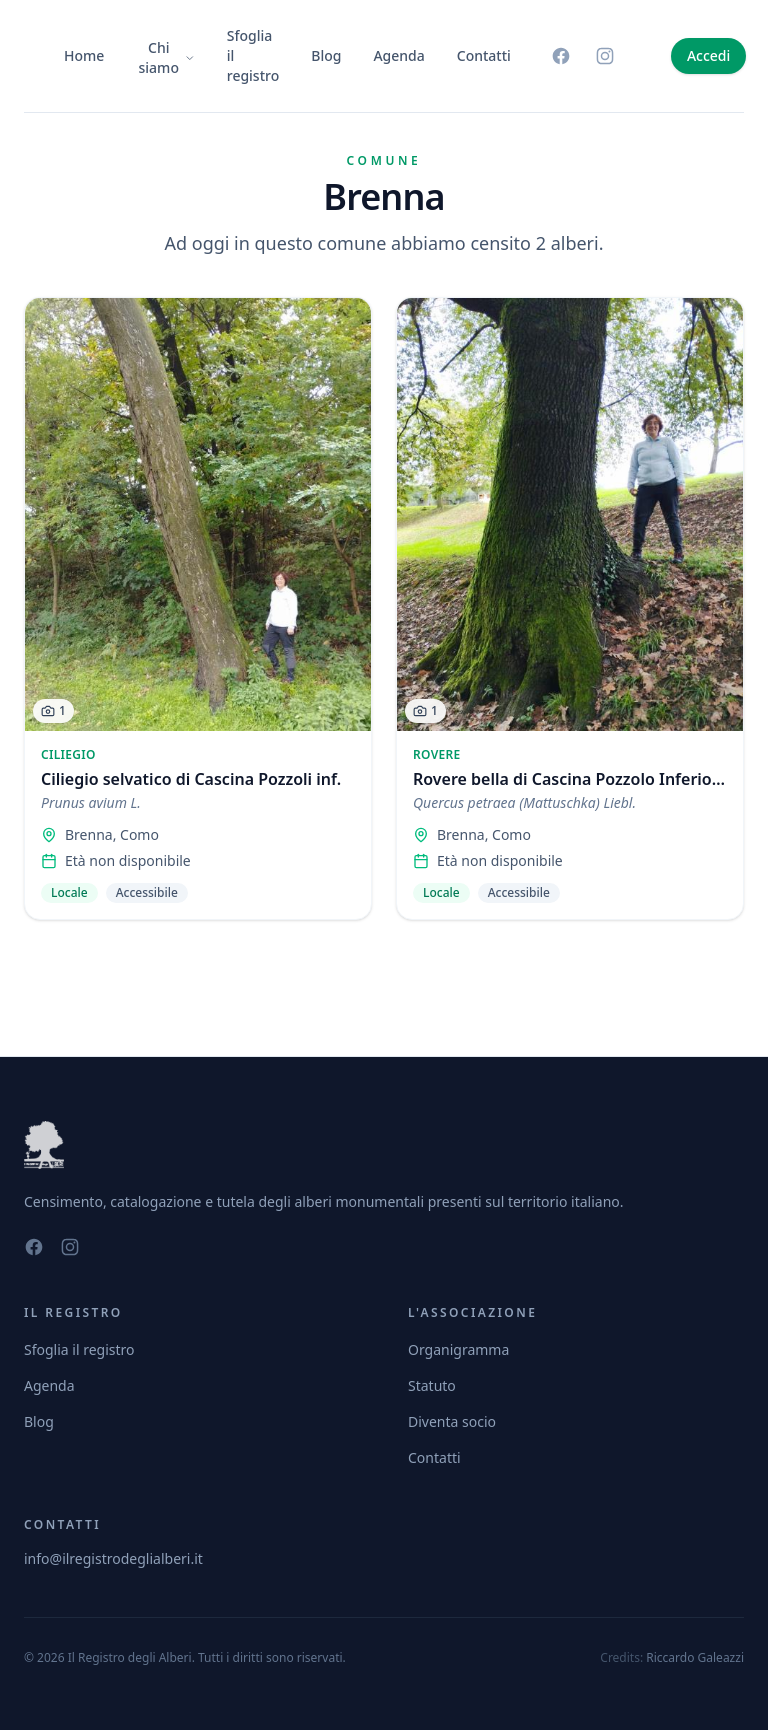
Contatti (484, 55)
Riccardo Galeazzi (695, 1657)
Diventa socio (452, 1421)
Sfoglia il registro (253, 55)
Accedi (708, 55)
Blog (326, 55)
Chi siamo (167, 57)
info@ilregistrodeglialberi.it (113, 1558)
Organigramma (458, 1349)
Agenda (398, 55)
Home (84, 55)
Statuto (432, 1385)
